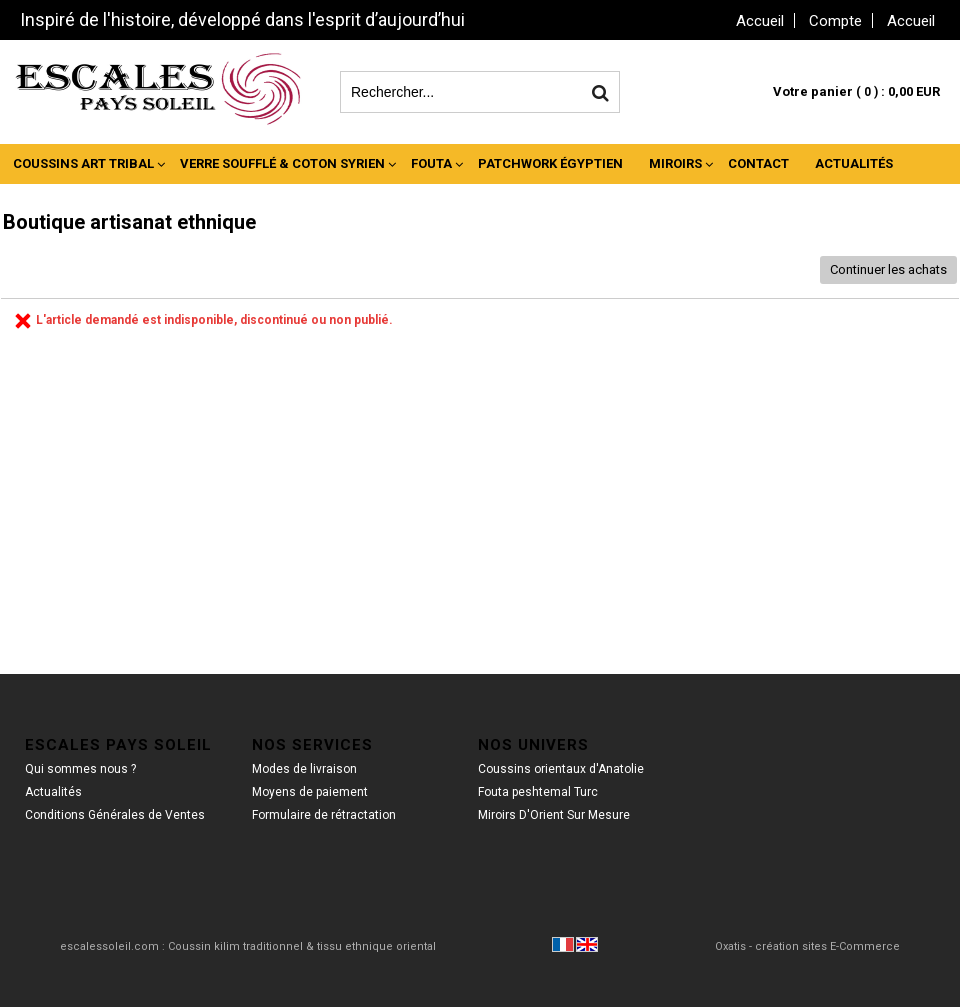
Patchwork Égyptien (550, 163)
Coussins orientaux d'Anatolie (561, 769)
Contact (758, 163)
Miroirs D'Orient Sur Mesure (554, 815)
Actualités (854, 163)
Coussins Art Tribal (83, 163)
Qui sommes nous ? (80, 769)
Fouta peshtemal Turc (538, 792)
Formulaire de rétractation (324, 815)
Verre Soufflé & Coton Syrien (282, 163)
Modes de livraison (304, 769)
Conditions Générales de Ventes (115, 815)
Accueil (911, 21)
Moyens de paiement (310, 792)
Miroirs (675, 163)
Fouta (431, 163)
